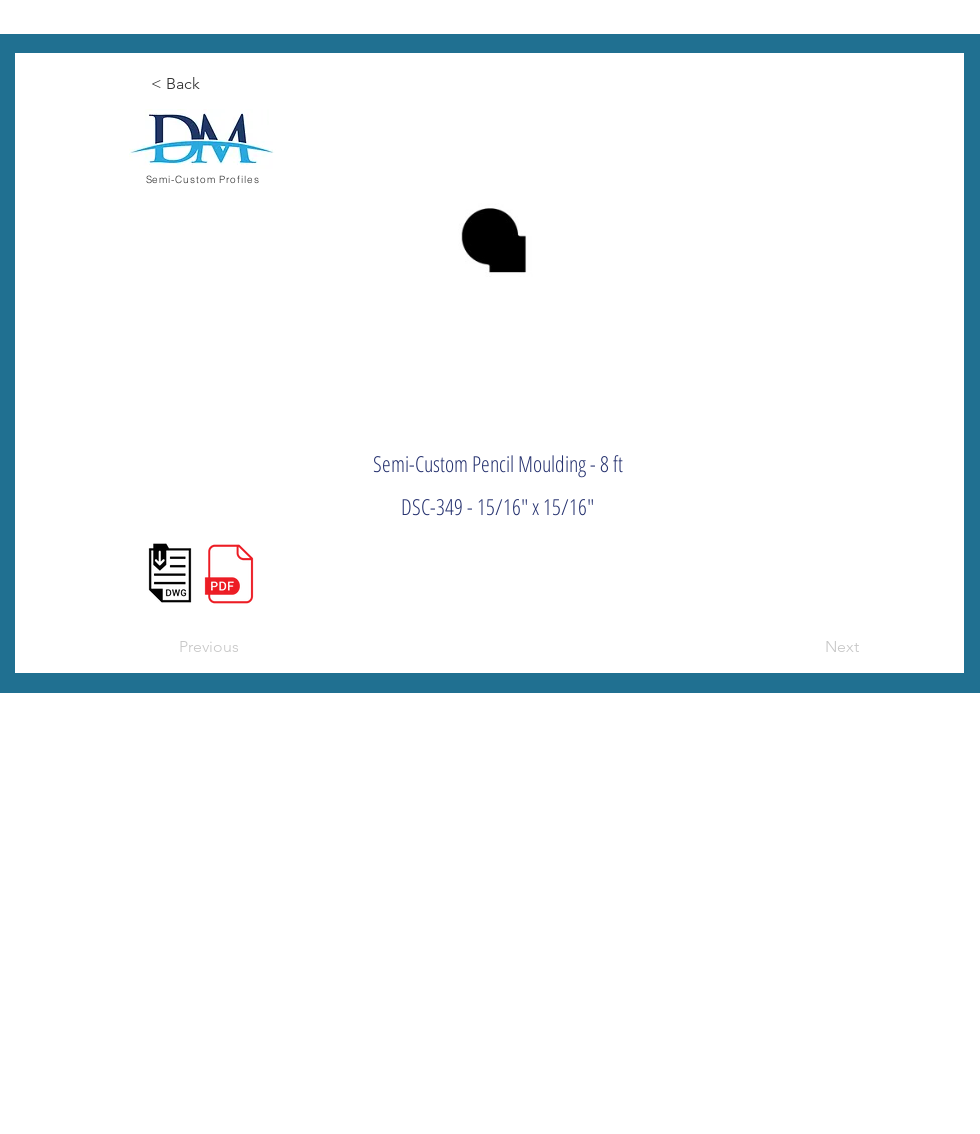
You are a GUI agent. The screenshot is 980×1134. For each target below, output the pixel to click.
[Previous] (245, 647)
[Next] (809, 647)
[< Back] (217, 84)
